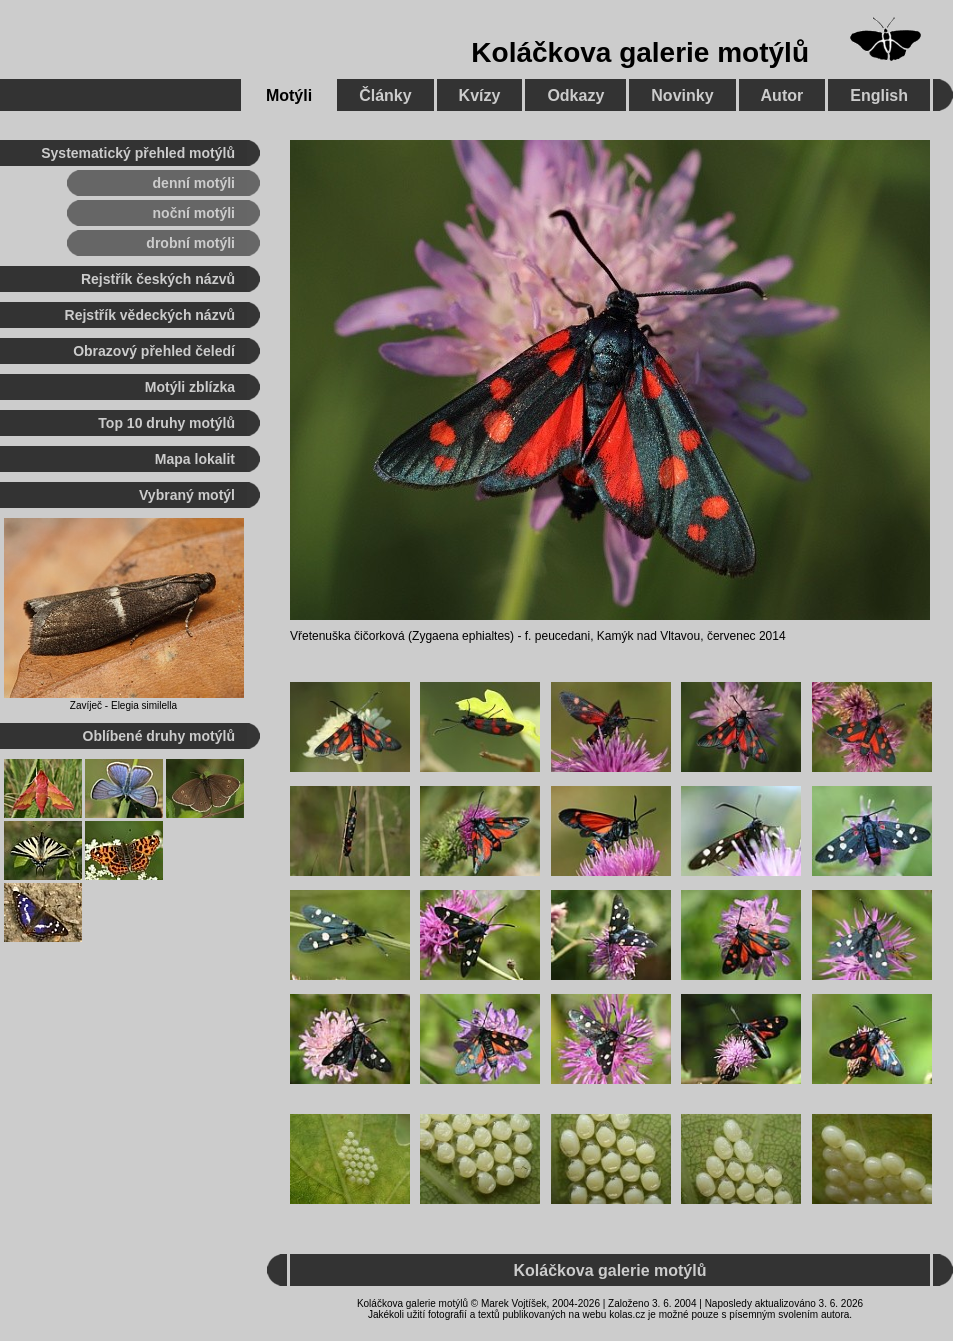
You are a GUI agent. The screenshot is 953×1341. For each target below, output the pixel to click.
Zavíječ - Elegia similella (123, 705)
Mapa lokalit (195, 459)
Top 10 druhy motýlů (166, 423)
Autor (782, 95)
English (879, 95)
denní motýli (194, 183)
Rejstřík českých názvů (158, 279)
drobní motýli (190, 243)
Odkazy (575, 95)
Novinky (682, 95)
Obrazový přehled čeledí (154, 351)
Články (385, 95)
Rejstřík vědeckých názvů (150, 315)
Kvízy (480, 95)
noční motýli (194, 213)
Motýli (289, 95)
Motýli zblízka (190, 387)
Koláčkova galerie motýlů (640, 52)
